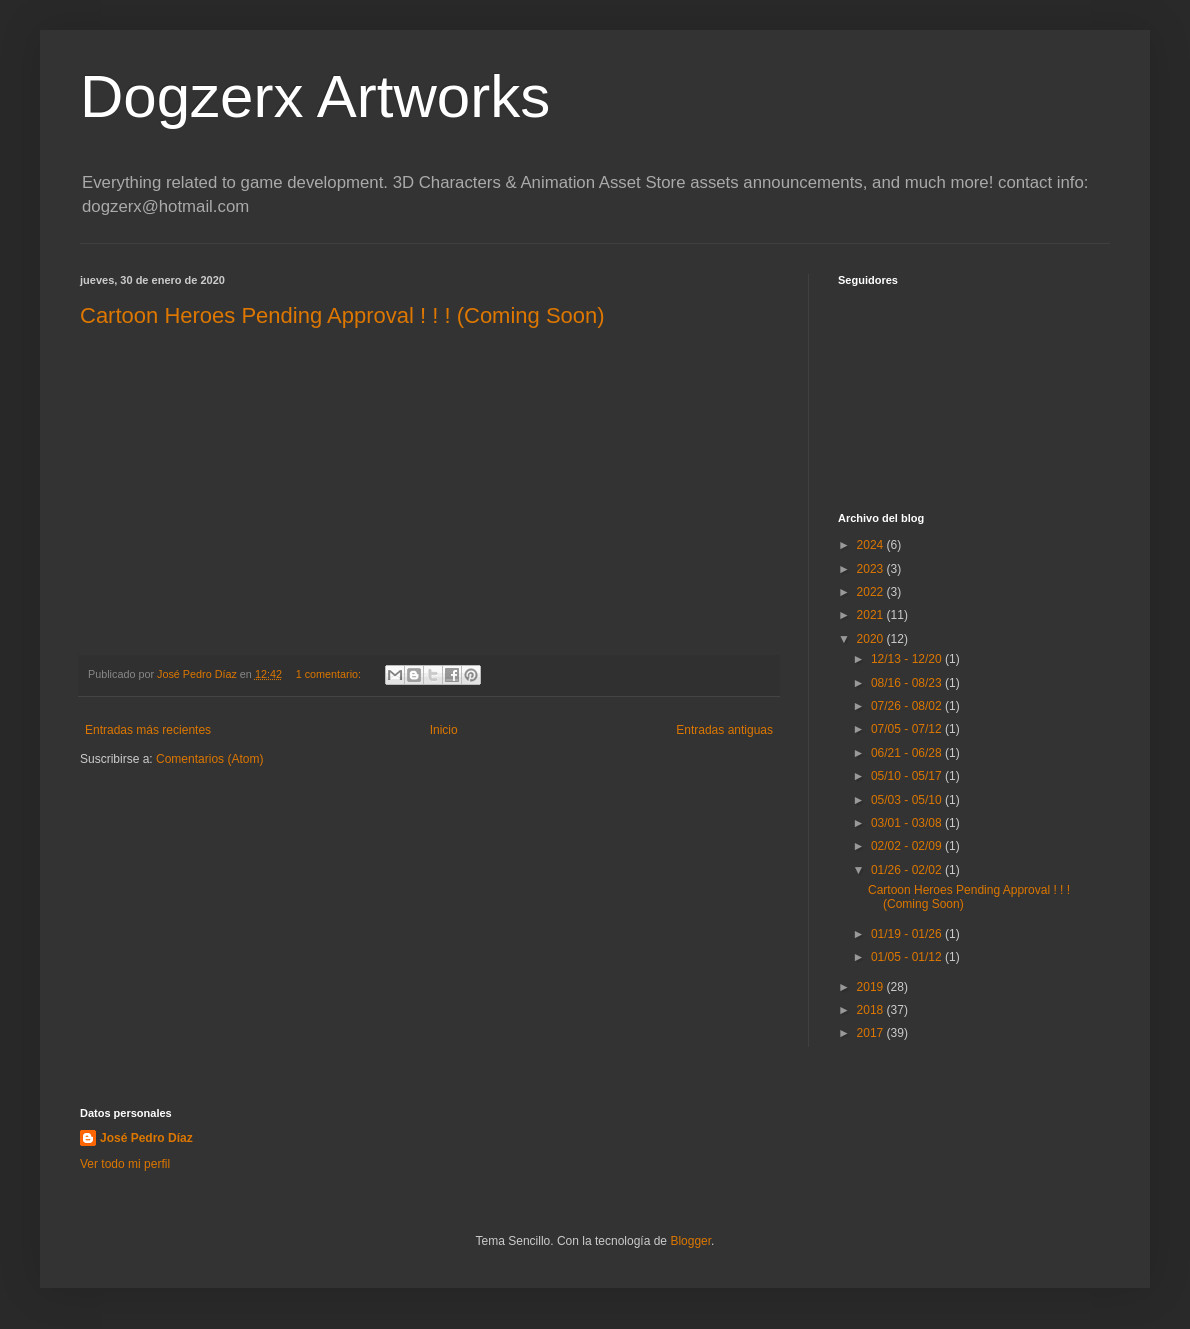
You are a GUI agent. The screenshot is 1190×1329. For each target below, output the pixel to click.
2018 (872, 1010)
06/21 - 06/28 (908, 753)
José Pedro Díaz (146, 1138)
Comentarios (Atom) (209, 759)
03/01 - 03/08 (908, 823)
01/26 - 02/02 (908, 870)
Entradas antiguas (724, 730)
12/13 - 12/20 (908, 659)
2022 (872, 592)
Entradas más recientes (148, 730)
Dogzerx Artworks (315, 96)
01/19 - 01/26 (908, 934)
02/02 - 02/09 (908, 846)
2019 (872, 987)
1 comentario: (330, 674)
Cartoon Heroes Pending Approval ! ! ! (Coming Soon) (342, 315)
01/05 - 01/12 (908, 957)
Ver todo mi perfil (125, 1164)
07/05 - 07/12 (908, 729)
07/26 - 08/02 (908, 706)
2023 (872, 569)
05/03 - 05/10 (908, 800)
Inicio (444, 730)
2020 (872, 639)
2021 (872, 615)
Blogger (690, 1241)
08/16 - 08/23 (908, 683)
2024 (872, 545)
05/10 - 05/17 (908, 776)
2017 (872, 1033)
